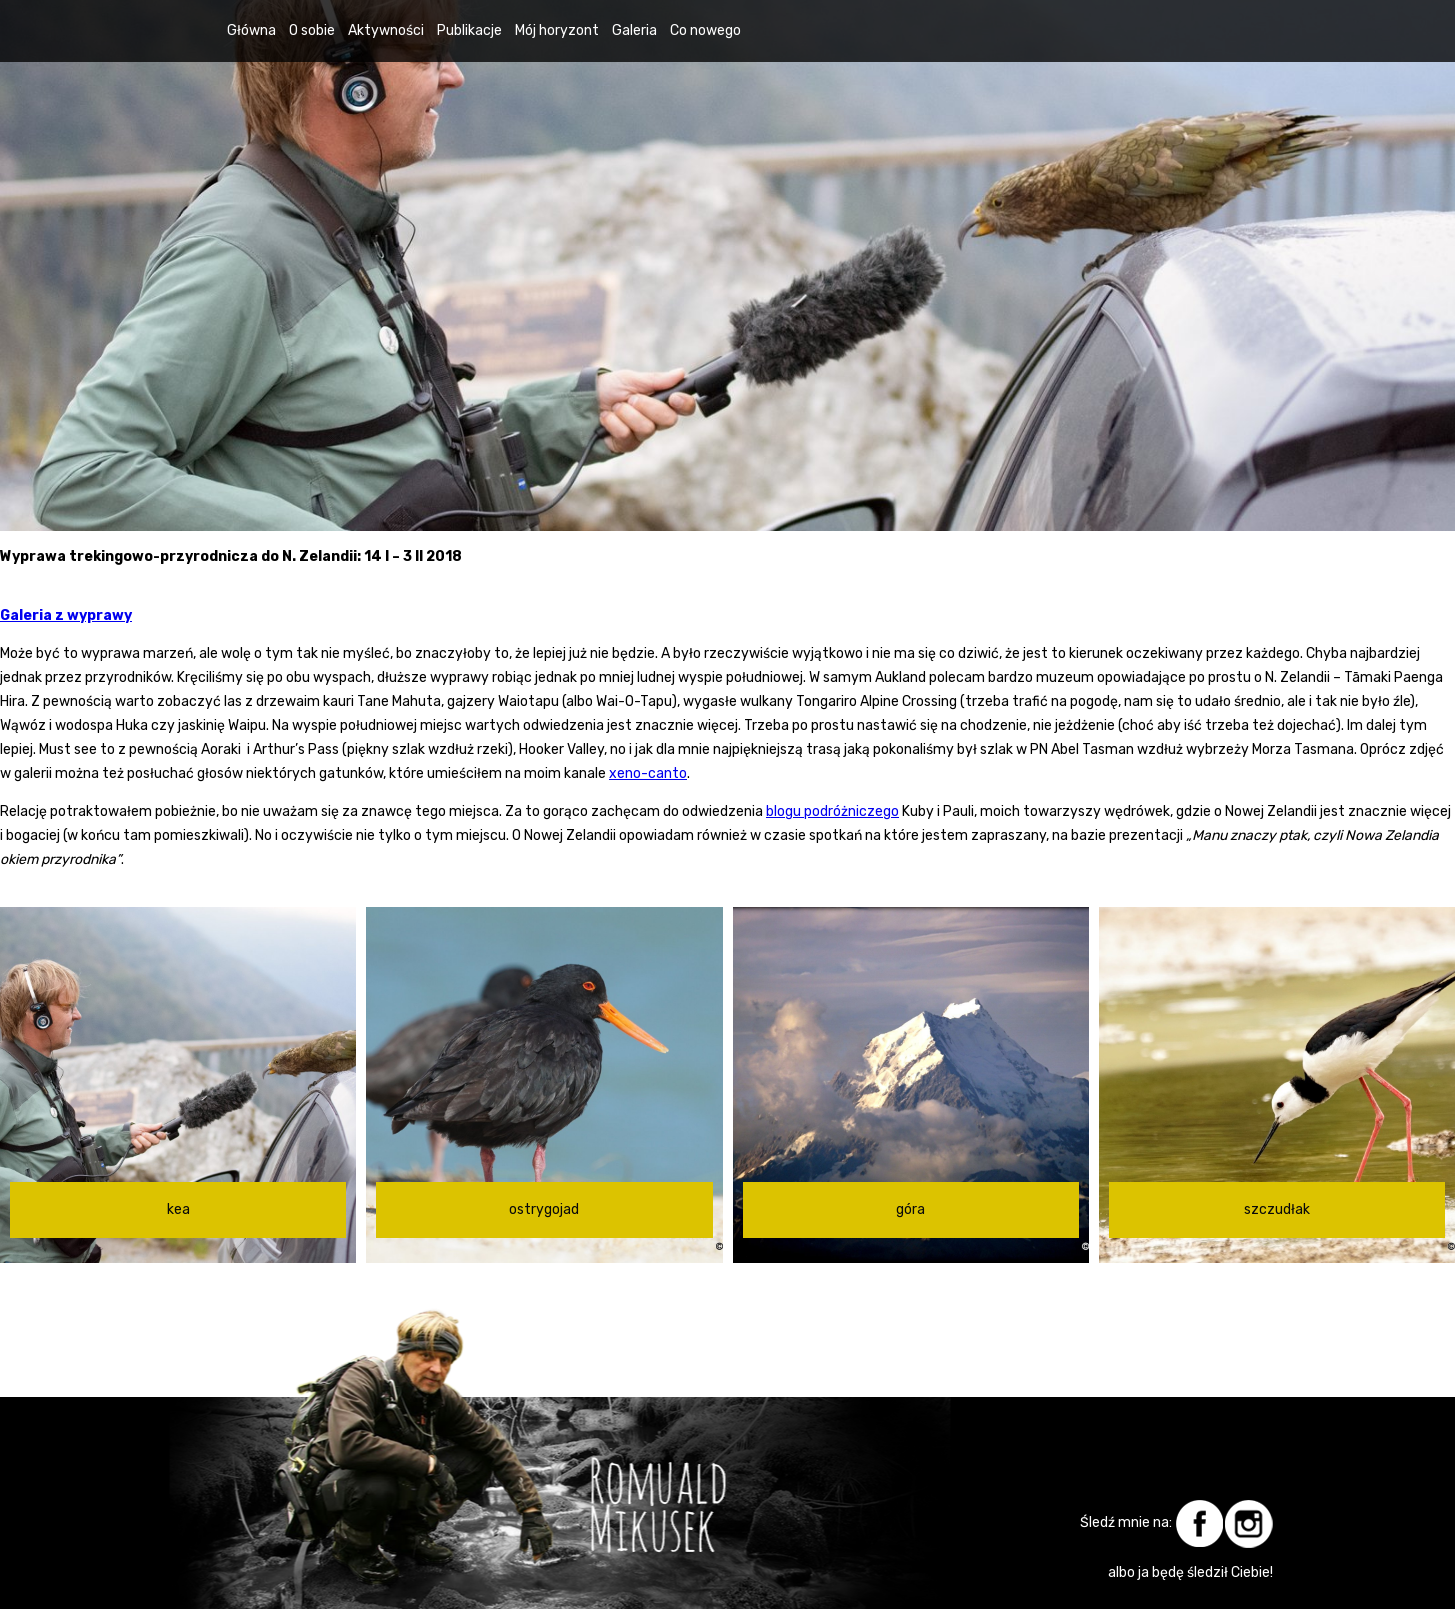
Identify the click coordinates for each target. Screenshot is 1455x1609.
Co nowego (705, 30)
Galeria (634, 30)
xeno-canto (648, 773)
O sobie (312, 30)
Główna (251, 30)
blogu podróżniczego (832, 811)
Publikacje (469, 30)
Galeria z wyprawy (66, 615)
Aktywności (386, 30)
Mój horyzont (557, 30)
